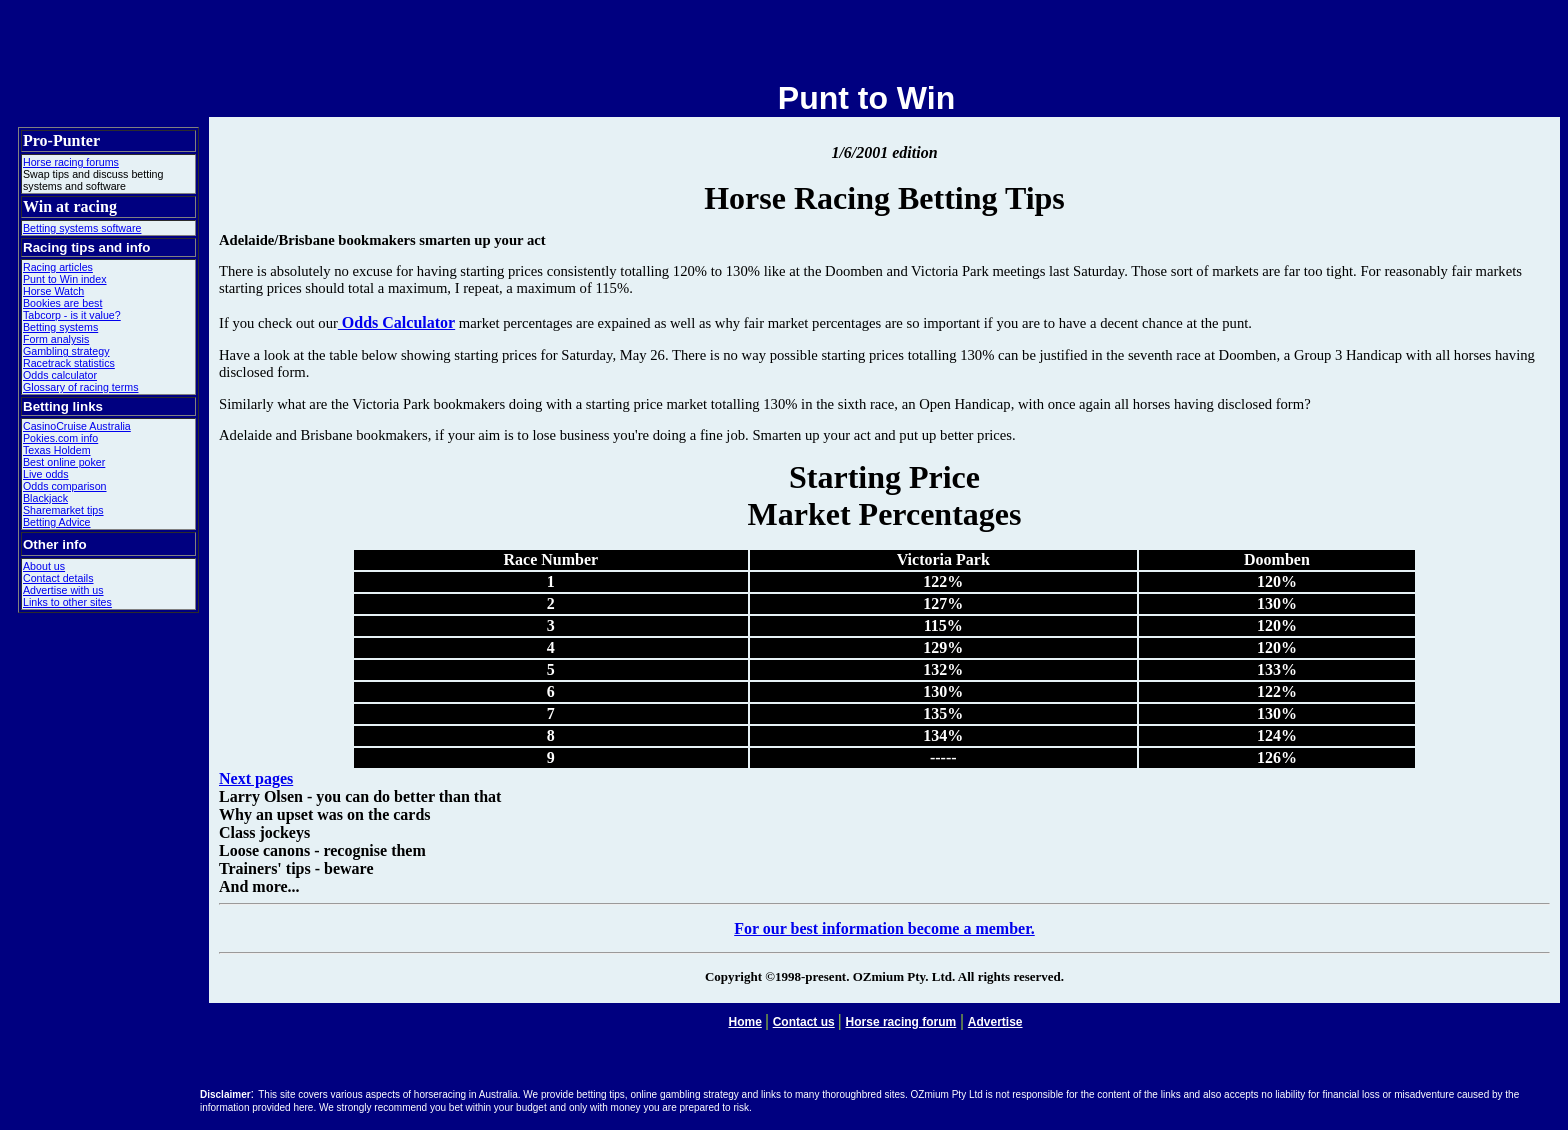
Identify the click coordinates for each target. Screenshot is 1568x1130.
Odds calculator (60, 375)
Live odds (46, 474)
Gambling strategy (66, 351)
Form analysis (56, 339)
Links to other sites (67, 602)
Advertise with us (63, 590)
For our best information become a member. (884, 928)
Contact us (804, 1022)
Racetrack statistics (69, 363)
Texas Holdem (57, 450)
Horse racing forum (901, 1022)
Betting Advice (57, 522)
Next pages (256, 778)
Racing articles (58, 267)
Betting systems (60, 327)
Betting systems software (82, 228)
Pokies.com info (60, 438)
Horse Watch (53, 291)
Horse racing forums (71, 162)
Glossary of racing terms (80, 387)
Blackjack (45, 498)
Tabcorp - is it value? (72, 315)
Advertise (995, 1022)
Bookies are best (62, 303)
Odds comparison (65, 486)
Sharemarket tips (63, 510)
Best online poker (64, 462)
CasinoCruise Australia (77, 426)
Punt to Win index (65, 279)
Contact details (58, 578)
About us (44, 566)
